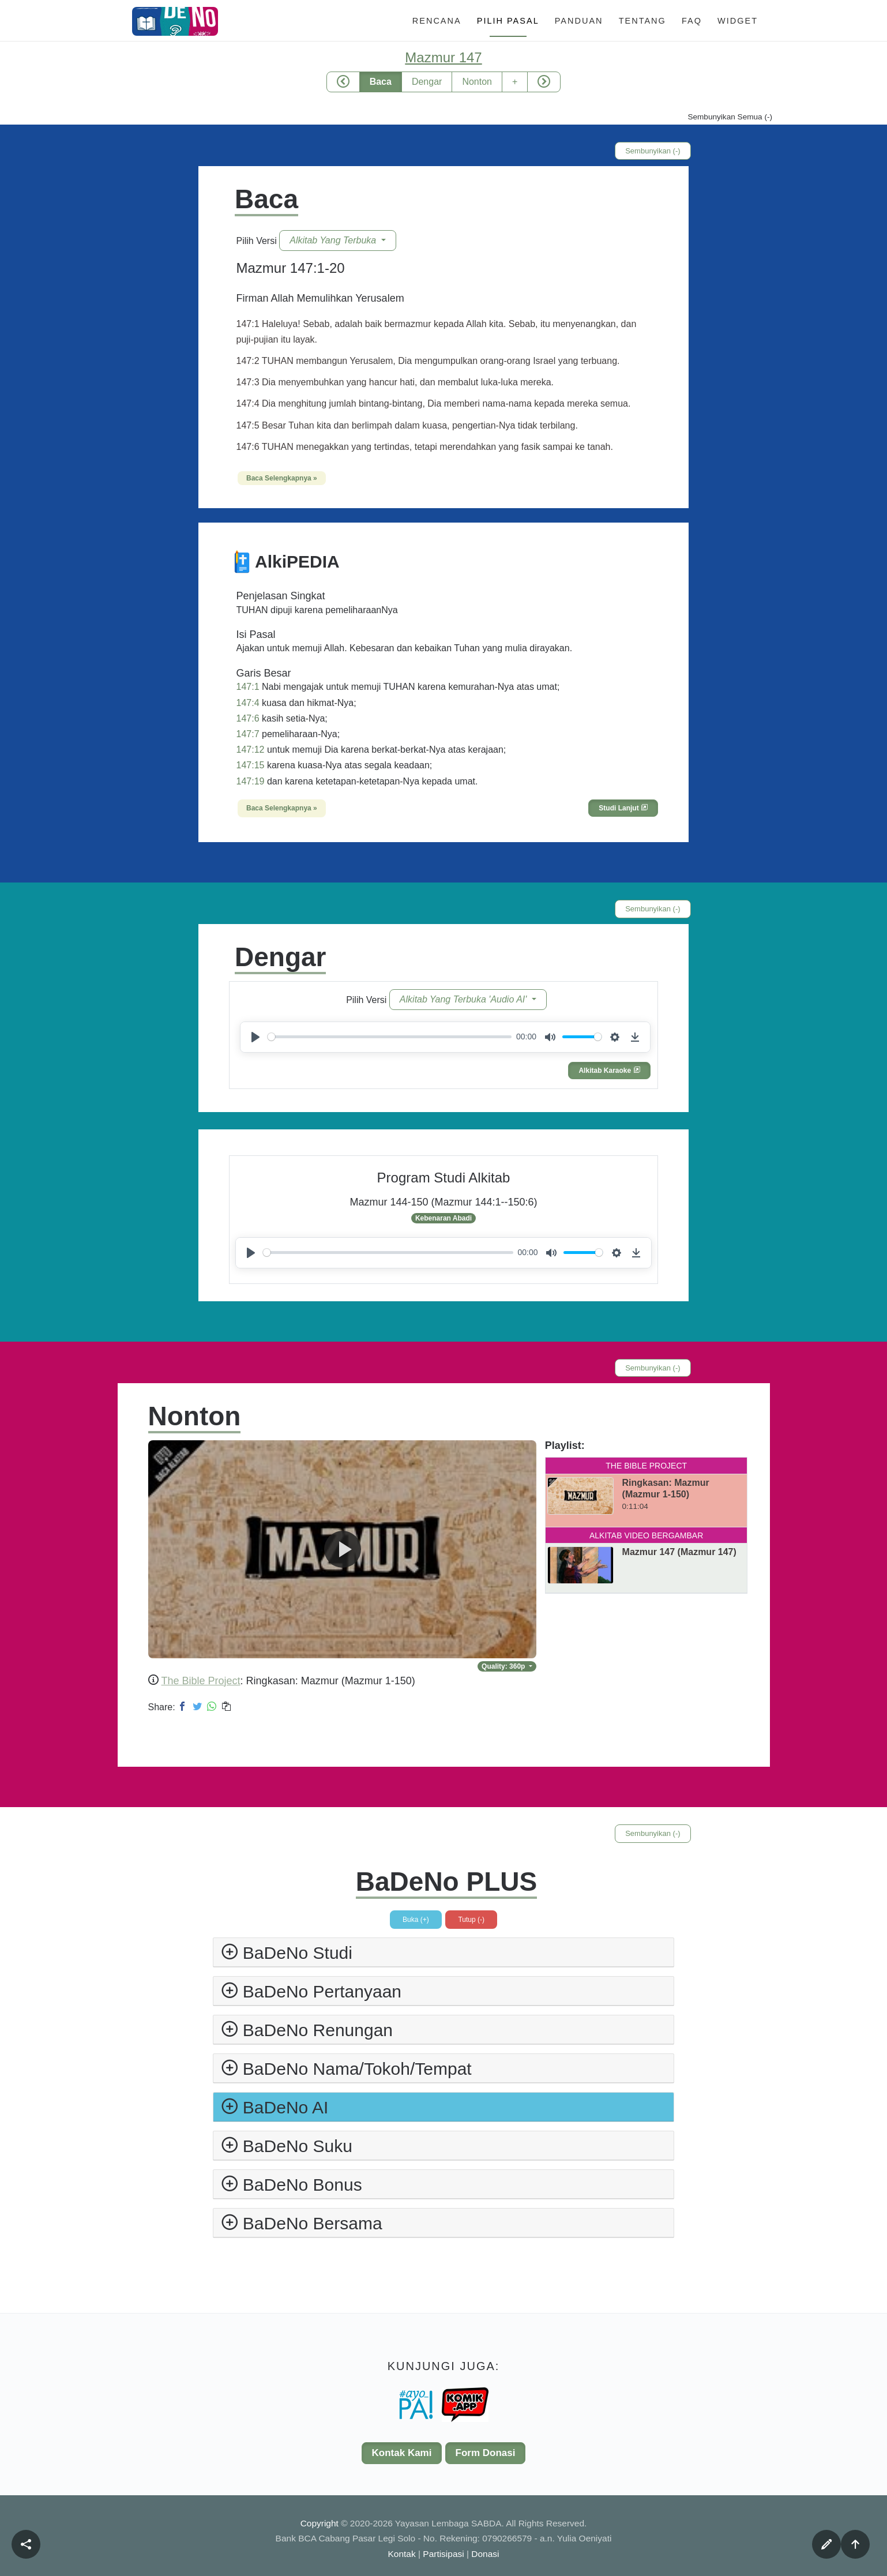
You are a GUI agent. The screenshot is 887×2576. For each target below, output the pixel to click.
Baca (381, 82)
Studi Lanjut (623, 808)
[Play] (255, 1037)
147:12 (250, 749)
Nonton (477, 82)
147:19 (250, 781)
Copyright (320, 2523)
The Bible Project (200, 1681)
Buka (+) (416, 1920)
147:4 (248, 703)
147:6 (248, 718)
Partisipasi (443, 2554)
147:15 (250, 765)
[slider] (390, 1036)
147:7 (248, 734)
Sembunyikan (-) (652, 151)
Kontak (402, 2554)
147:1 (248, 687)
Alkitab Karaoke (609, 1071)
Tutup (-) (471, 1920)
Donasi (485, 2554)
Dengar (427, 82)
